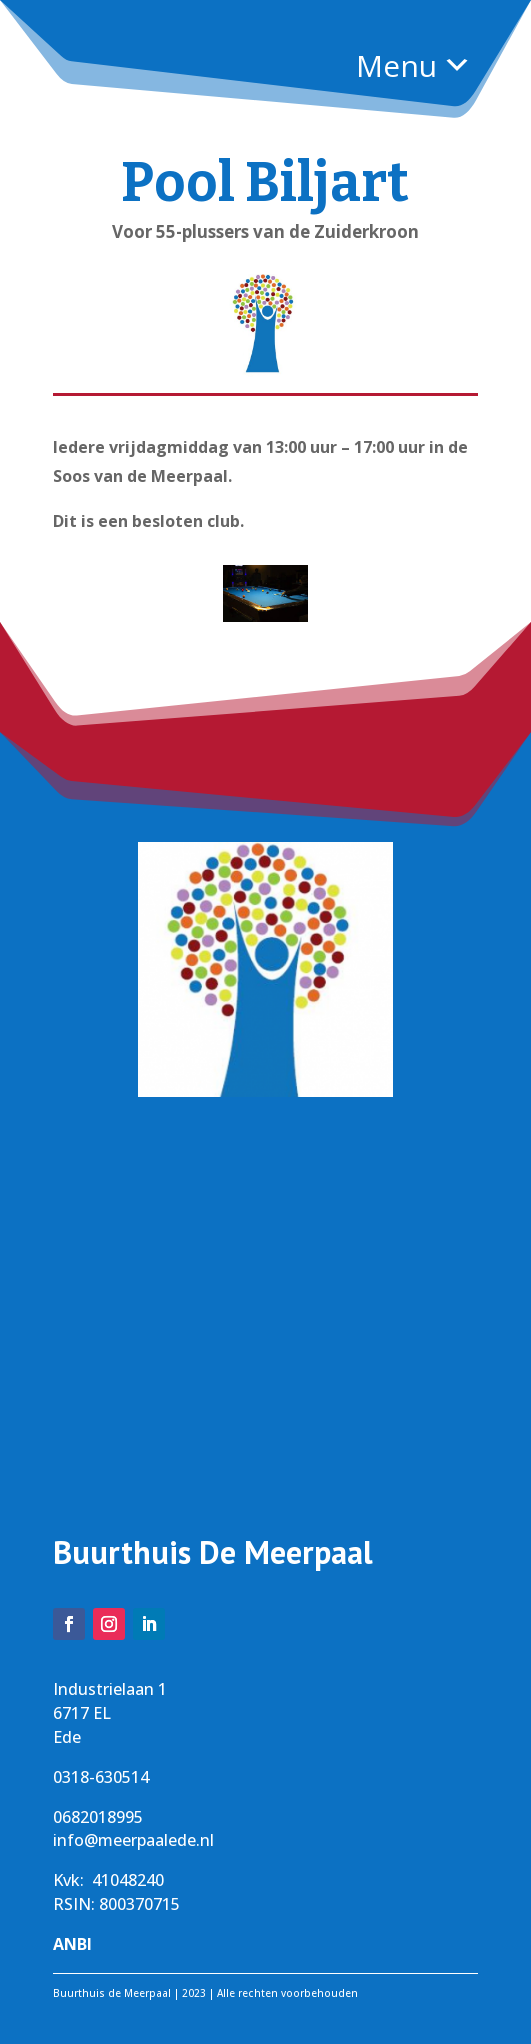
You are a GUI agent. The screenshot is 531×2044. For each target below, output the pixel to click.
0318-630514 (101, 1777)
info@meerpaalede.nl (133, 1840)
